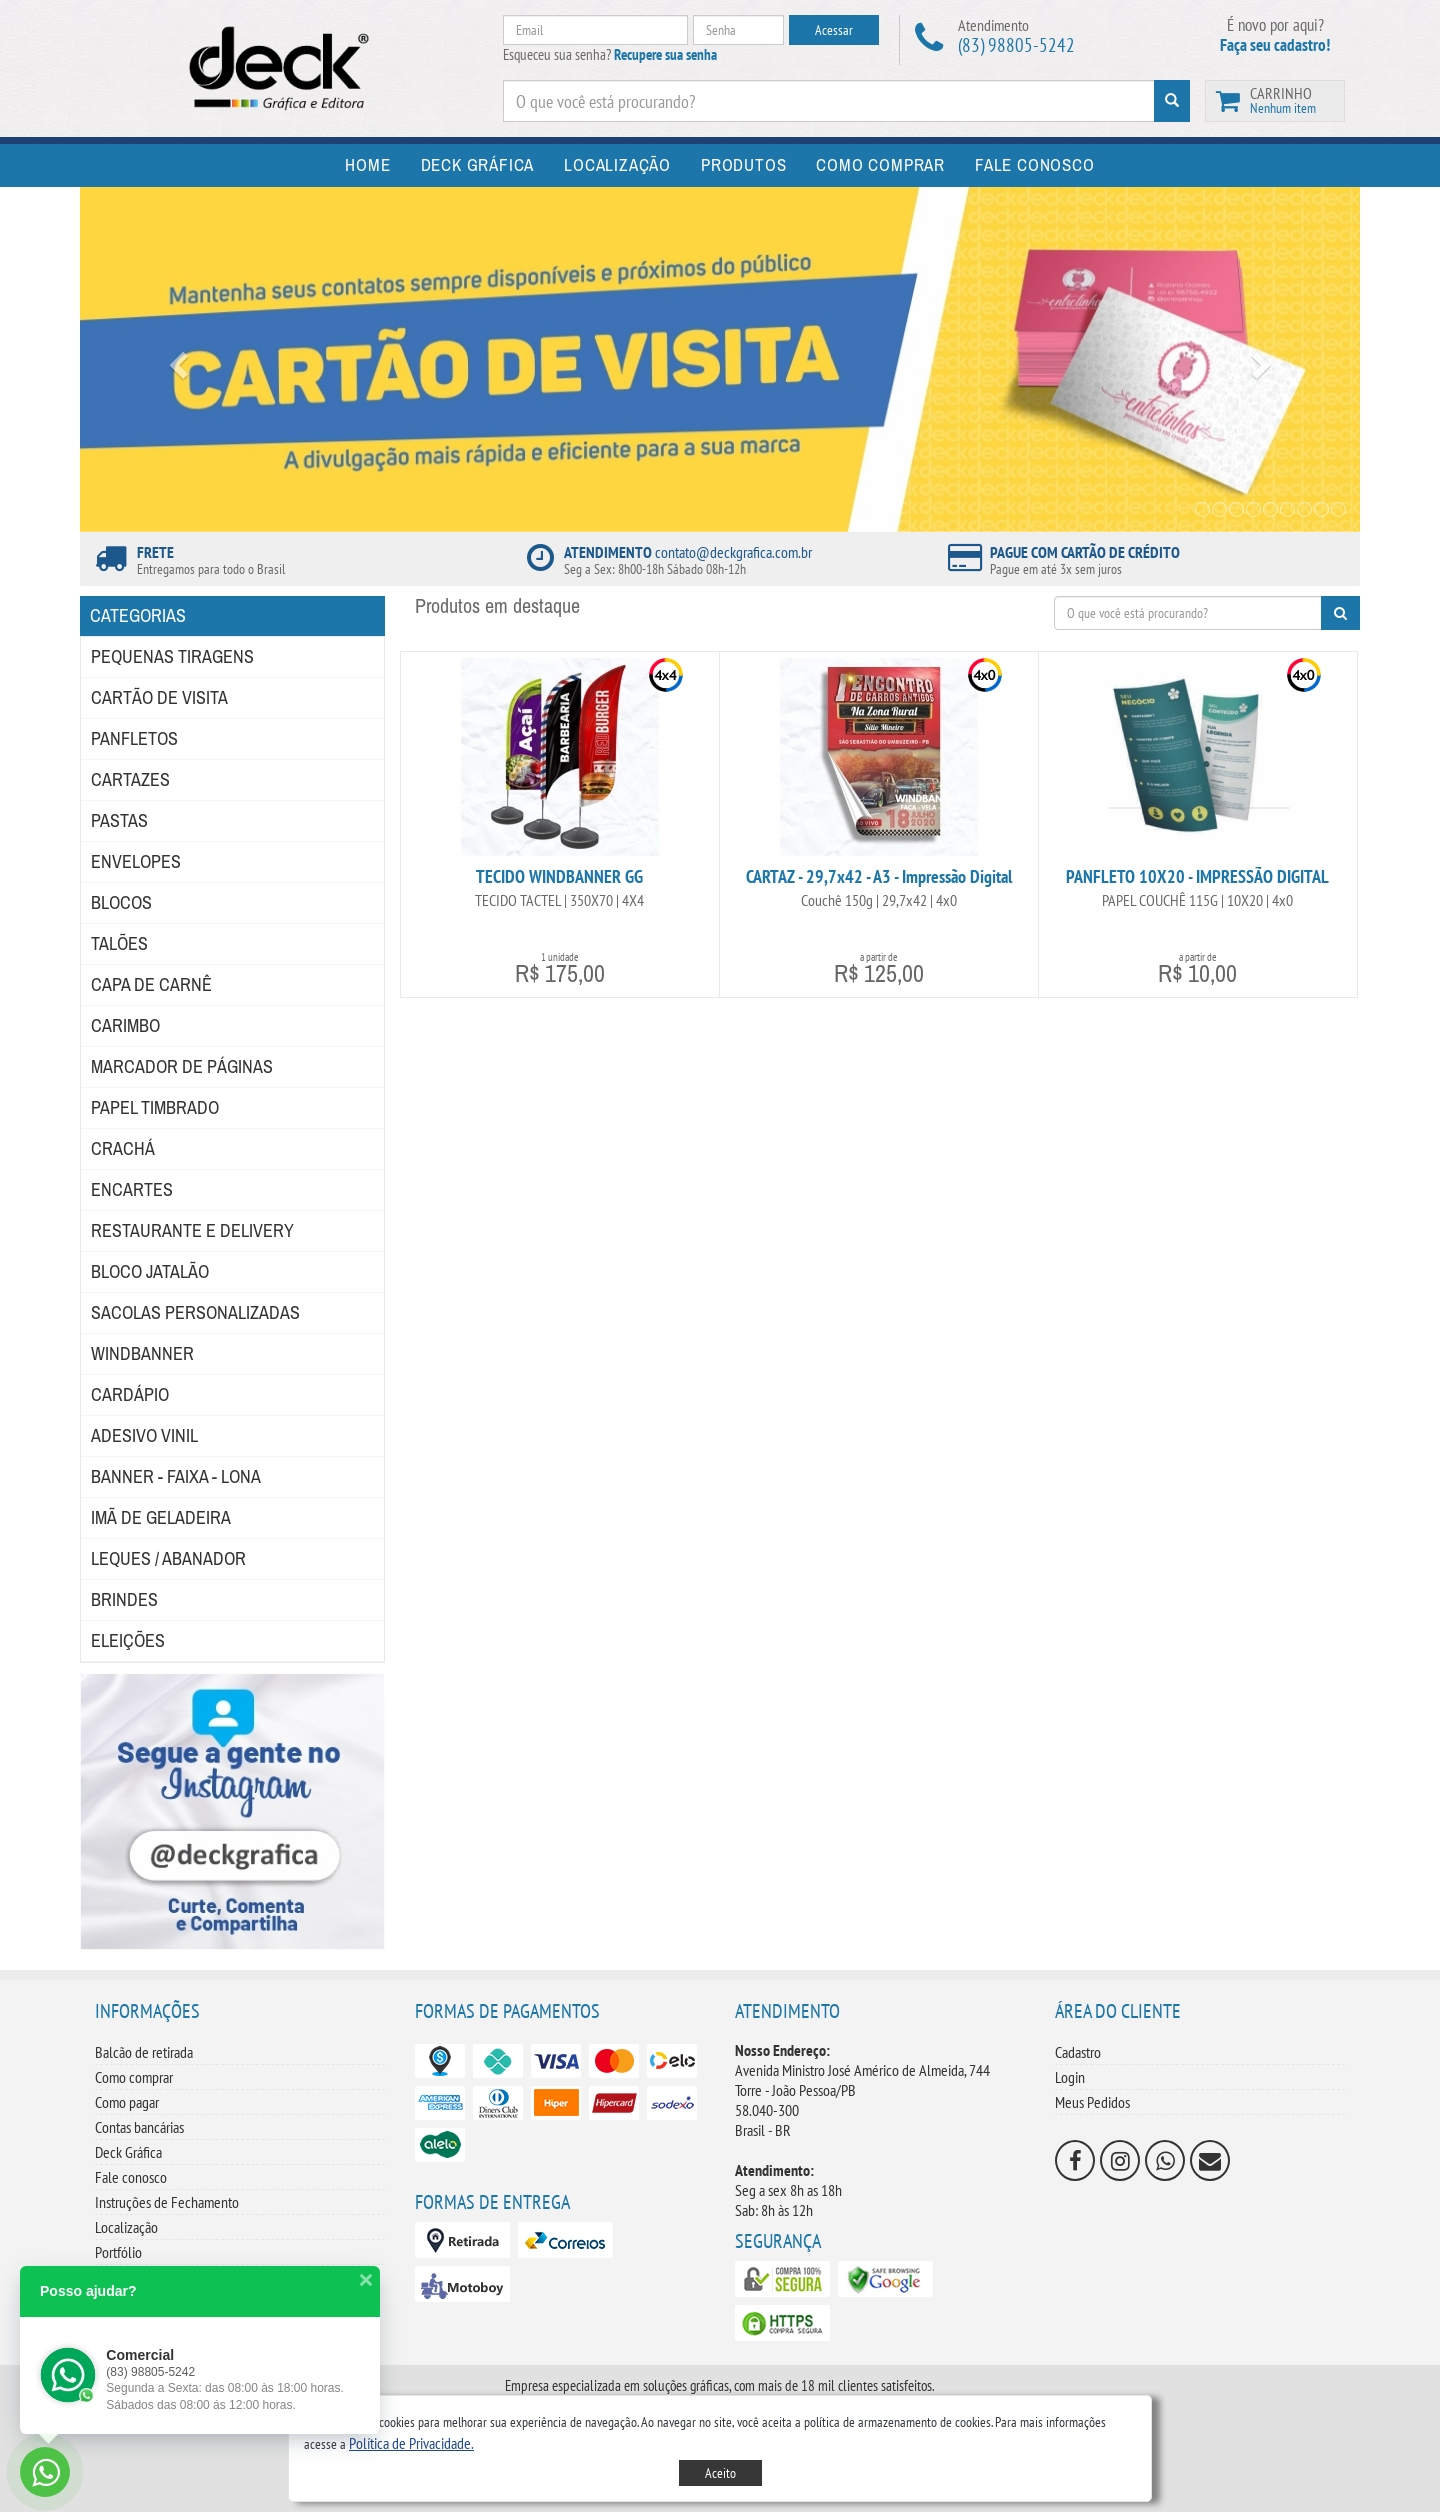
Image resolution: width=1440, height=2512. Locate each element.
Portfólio (118, 2252)
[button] (411, 2443)
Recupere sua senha (665, 54)
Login (1070, 2077)
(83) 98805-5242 (1016, 45)
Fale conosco (131, 2177)
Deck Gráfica (128, 2152)
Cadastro (1078, 2052)
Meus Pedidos (1092, 2102)
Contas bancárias (139, 2127)
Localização (126, 2227)
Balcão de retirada (144, 2052)
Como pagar (127, 2102)
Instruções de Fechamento (167, 2202)
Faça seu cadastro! (1275, 45)
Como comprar (134, 2077)
